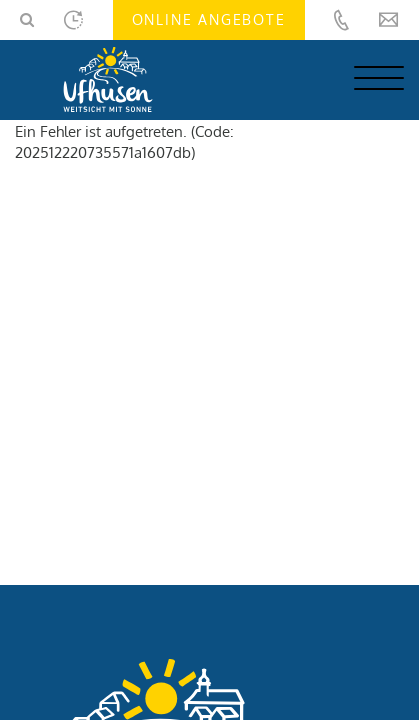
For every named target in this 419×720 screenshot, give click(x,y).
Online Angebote (209, 19)
